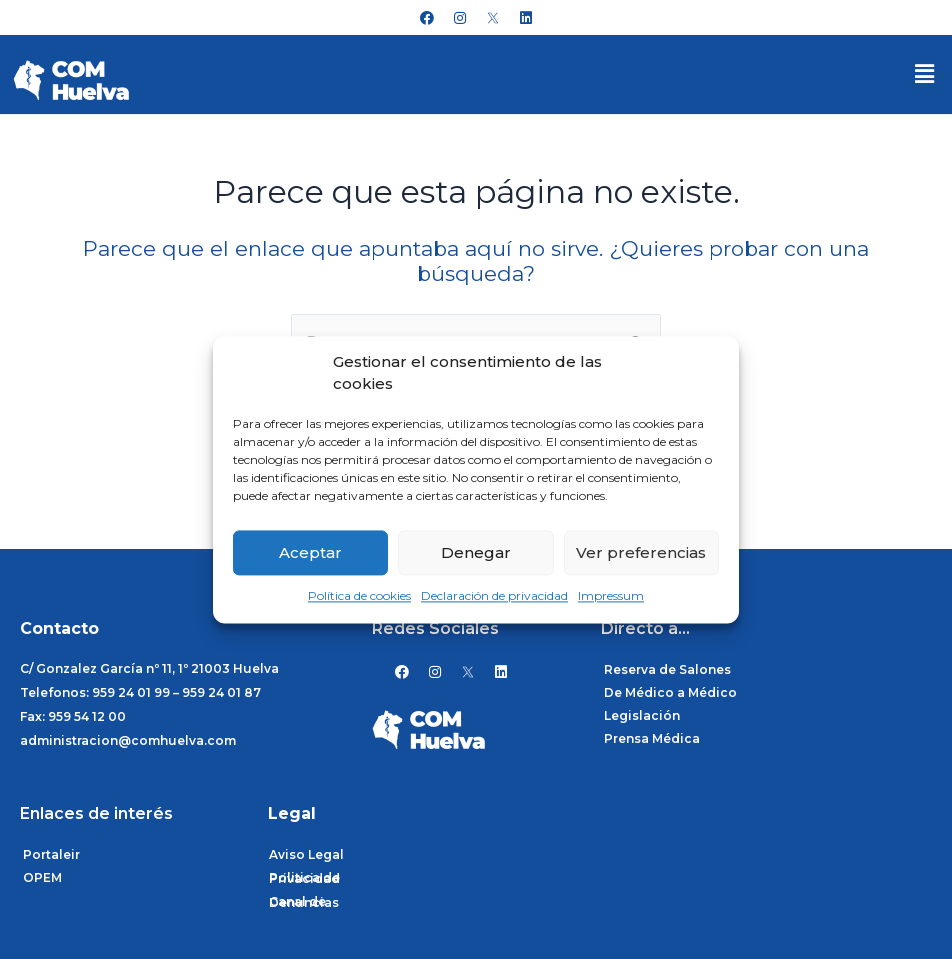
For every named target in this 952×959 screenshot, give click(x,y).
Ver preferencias (641, 552)
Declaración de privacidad (494, 596)
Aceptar (310, 552)
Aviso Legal (306, 854)
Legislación (642, 715)
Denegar (476, 552)
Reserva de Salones (667, 669)
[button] (925, 74)
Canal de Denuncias (304, 902)
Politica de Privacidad (304, 878)
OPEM (42, 877)
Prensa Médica (652, 738)
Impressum (611, 596)
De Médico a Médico (670, 692)
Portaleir (51, 854)
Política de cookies (359, 596)
